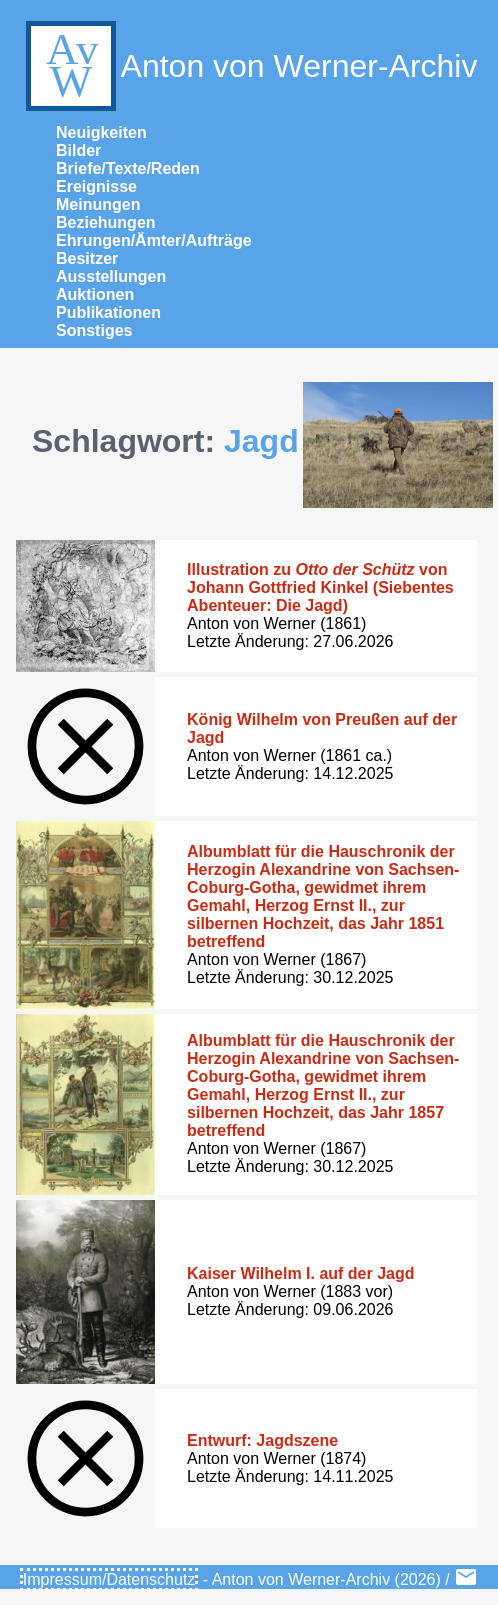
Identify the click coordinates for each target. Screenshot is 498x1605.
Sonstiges (94, 330)
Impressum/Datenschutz (109, 1579)
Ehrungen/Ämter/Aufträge (154, 240)
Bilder (78, 150)
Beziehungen (106, 222)
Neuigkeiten (101, 132)
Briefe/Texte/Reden (128, 168)
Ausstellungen (111, 276)
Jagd (261, 441)
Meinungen (98, 204)
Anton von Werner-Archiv (249, 66)
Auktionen (95, 294)
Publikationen (108, 312)
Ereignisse (96, 186)
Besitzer (87, 258)
